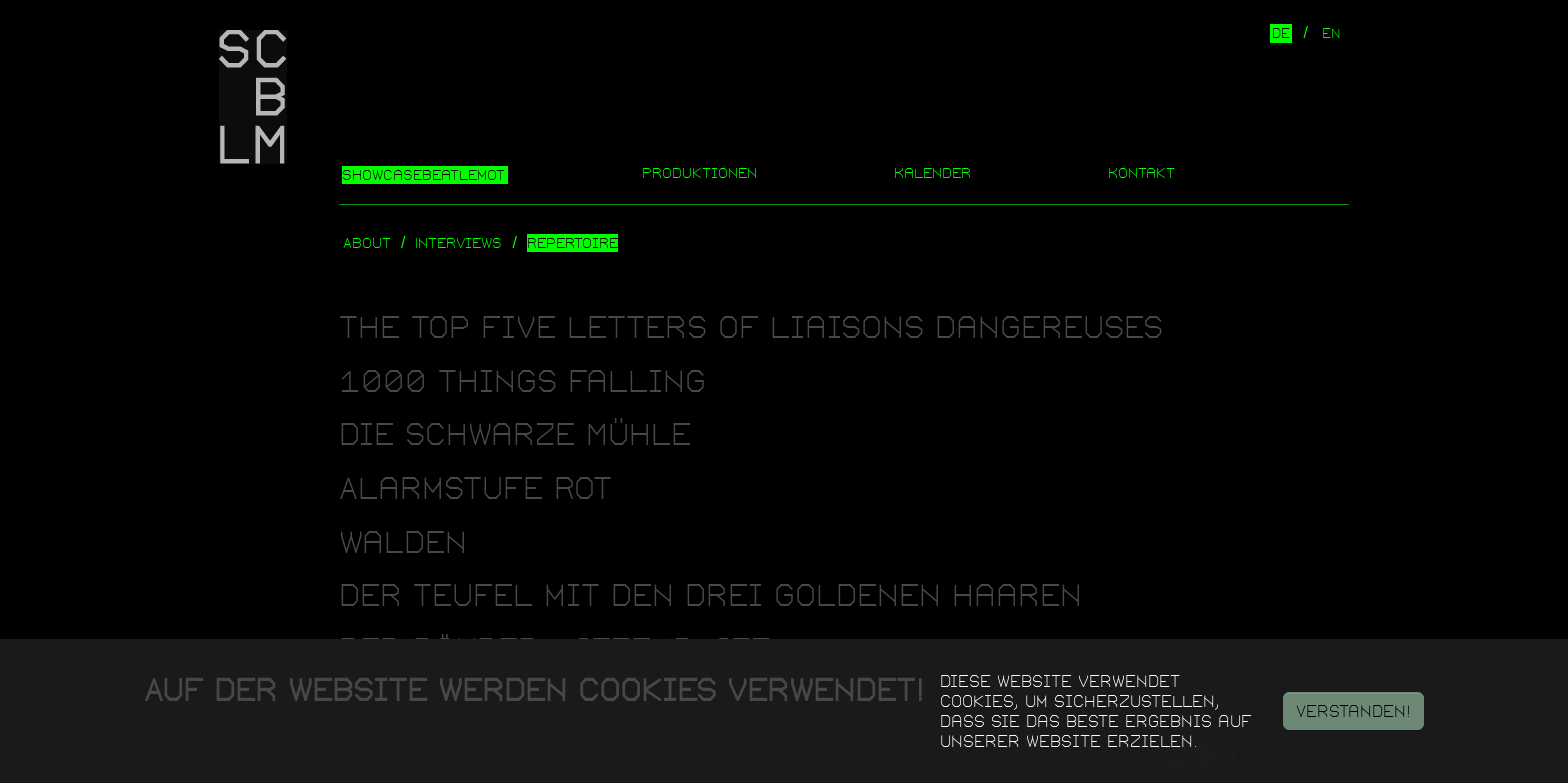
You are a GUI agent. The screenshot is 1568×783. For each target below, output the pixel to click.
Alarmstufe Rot (475, 488)
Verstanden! (1353, 711)
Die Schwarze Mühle (515, 434)
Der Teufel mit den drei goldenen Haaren (710, 595)
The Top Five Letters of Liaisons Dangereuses (751, 327)
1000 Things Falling (522, 381)
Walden (403, 542)
